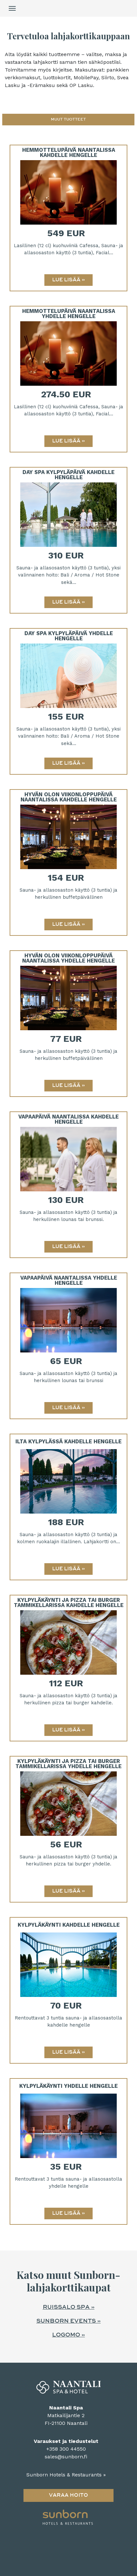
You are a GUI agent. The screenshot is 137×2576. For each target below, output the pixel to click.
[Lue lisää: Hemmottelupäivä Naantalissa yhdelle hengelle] (68, 441)
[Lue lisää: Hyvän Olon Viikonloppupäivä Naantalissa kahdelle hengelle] (68, 924)
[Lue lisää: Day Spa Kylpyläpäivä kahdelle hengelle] (68, 602)
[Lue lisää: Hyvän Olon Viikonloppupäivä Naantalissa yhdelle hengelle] (68, 1085)
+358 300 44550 (66, 2449)
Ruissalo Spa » (69, 2307)
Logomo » (68, 2335)
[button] (68, 119)
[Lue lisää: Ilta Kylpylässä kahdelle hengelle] (68, 1569)
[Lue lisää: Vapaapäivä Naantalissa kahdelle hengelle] (68, 1247)
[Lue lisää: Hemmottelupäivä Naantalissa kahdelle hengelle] (68, 280)
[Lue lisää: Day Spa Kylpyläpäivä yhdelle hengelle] (68, 763)
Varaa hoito (68, 2495)
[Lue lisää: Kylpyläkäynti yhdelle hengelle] (68, 2213)
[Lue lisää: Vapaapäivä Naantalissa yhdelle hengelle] (68, 1408)
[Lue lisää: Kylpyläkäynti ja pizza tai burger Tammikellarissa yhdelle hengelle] (68, 1891)
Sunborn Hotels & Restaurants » (66, 2475)
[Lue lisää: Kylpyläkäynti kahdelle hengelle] (68, 2052)
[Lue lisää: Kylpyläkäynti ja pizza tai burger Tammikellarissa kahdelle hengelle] (68, 1730)
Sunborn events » (68, 2321)
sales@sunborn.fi (66, 2457)
